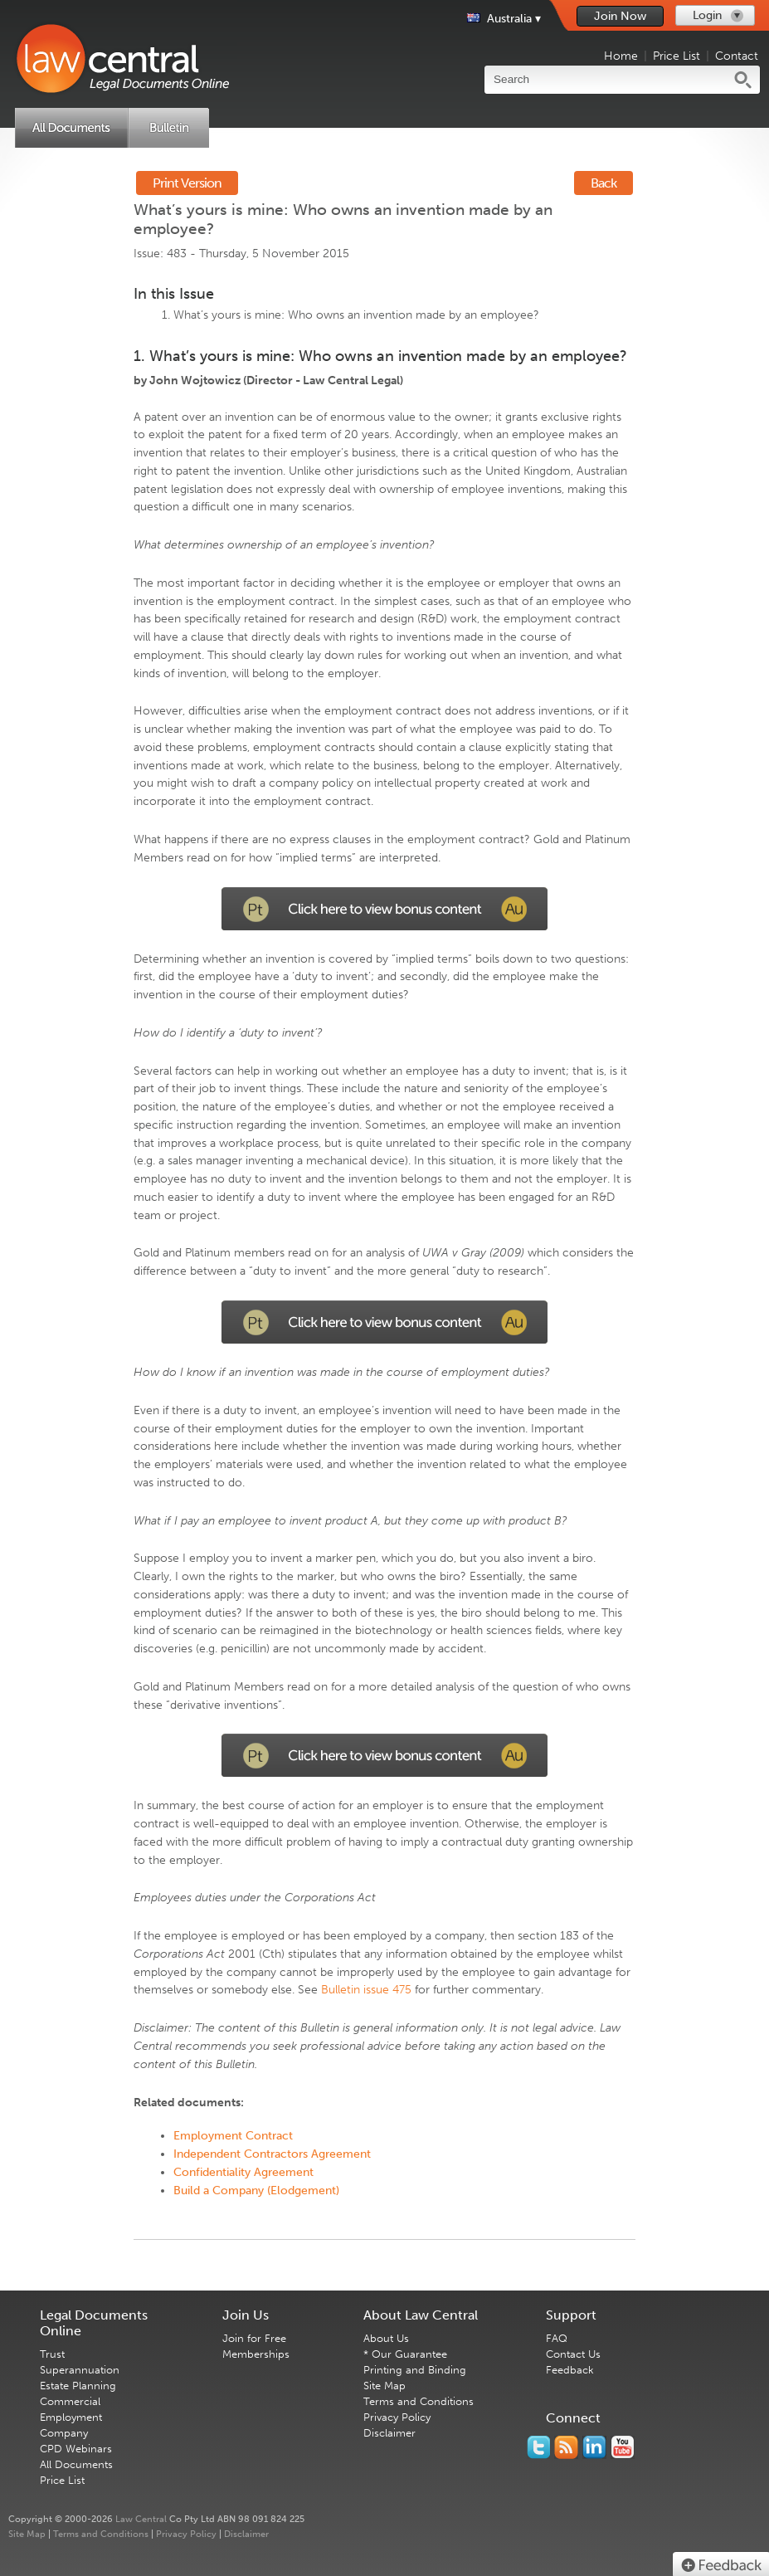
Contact (736, 56)
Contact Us (573, 2354)
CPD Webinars (76, 2448)
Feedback (570, 2370)
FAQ (556, 2338)
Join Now (620, 16)
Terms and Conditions (418, 2401)
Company (64, 2433)
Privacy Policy (397, 2417)
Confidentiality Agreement (243, 2172)
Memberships (256, 2354)
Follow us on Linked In (594, 2447)
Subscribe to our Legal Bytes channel (623, 2447)
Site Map (384, 2385)
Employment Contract (233, 2136)
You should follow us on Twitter (538, 2447)
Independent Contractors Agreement (272, 2154)
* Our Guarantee (405, 2354)
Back (603, 183)
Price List (676, 56)
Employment (71, 2417)
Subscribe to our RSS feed (566, 2447)
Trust (52, 2354)
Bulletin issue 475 (366, 1990)
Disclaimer (389, 2433)
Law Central (141, 2519)
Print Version (187, 183)
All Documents (76, 2464)
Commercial (70, 2401)
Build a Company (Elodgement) (256, 2190)
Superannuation (79, 2370)
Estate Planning (78, 2385)
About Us (386, 2338)
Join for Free (254, 2338)
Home (621, 56)
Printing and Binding (414, 2370)
